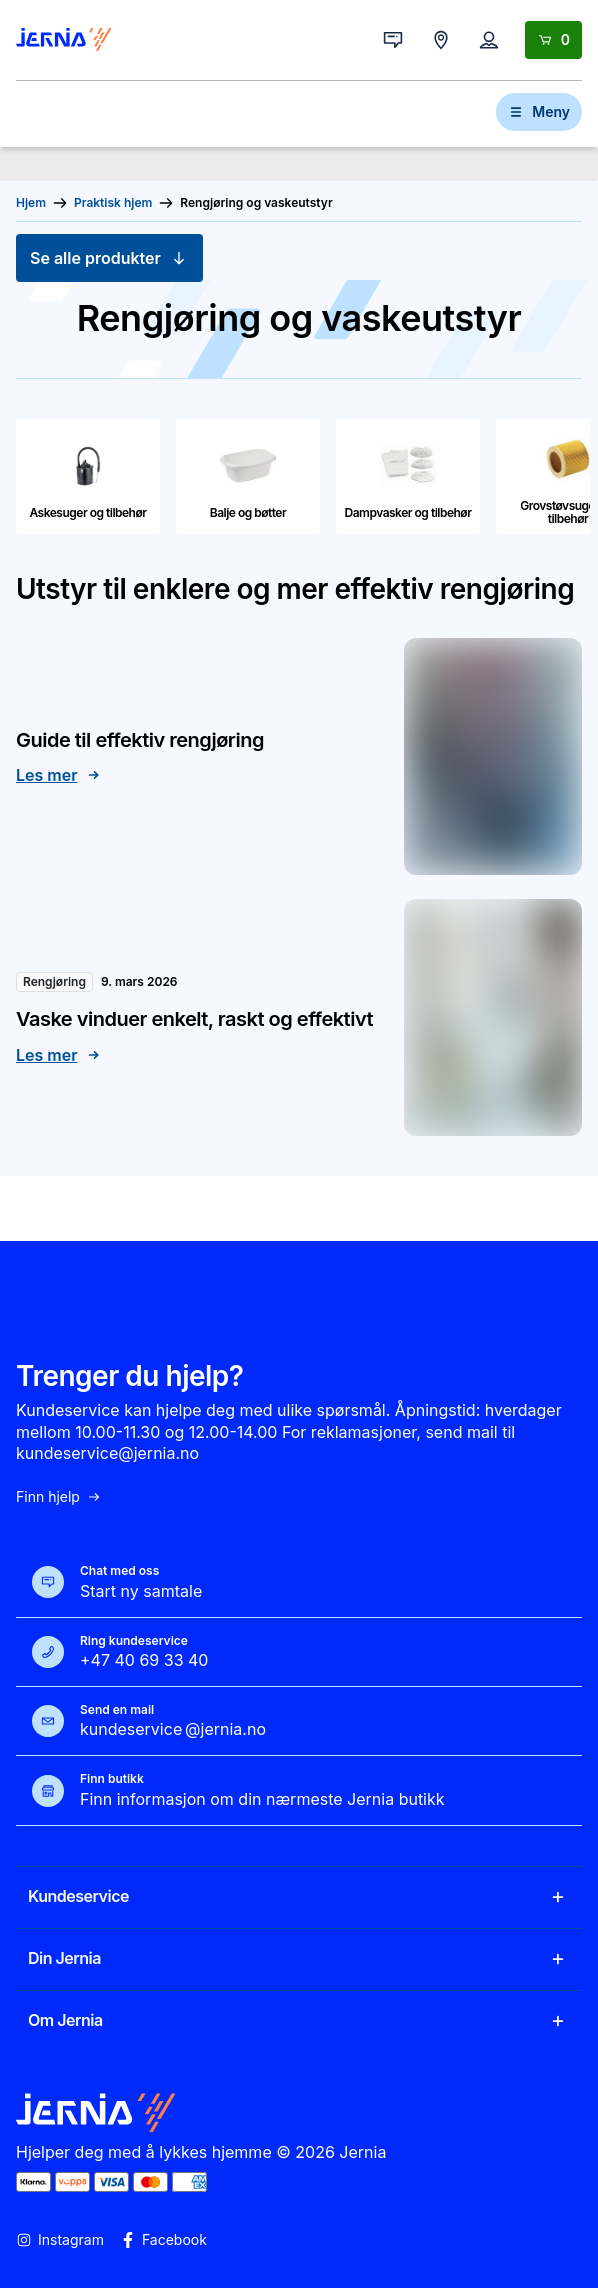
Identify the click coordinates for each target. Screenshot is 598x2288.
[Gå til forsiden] (64, 40)
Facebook (163, 2240)
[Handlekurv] (553, 40)
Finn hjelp (59, 1497)
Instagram (60, 2240)
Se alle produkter (109, 258)
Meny (539, 111)
